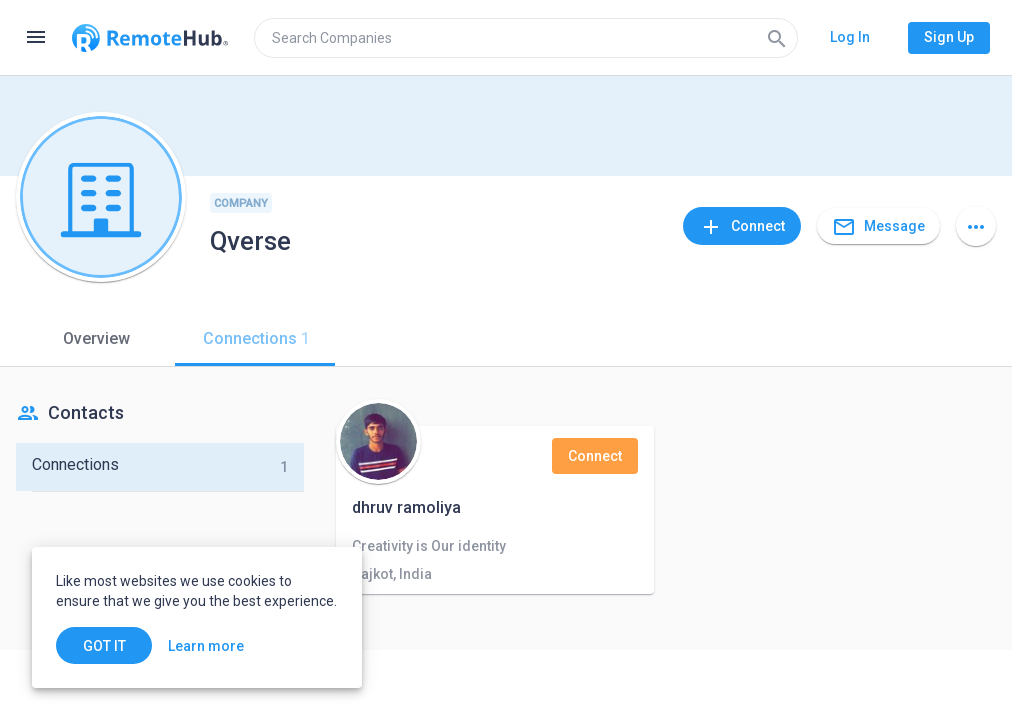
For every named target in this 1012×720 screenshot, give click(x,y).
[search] (526, 38)
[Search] (777, 38)
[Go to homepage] (150, 38)
